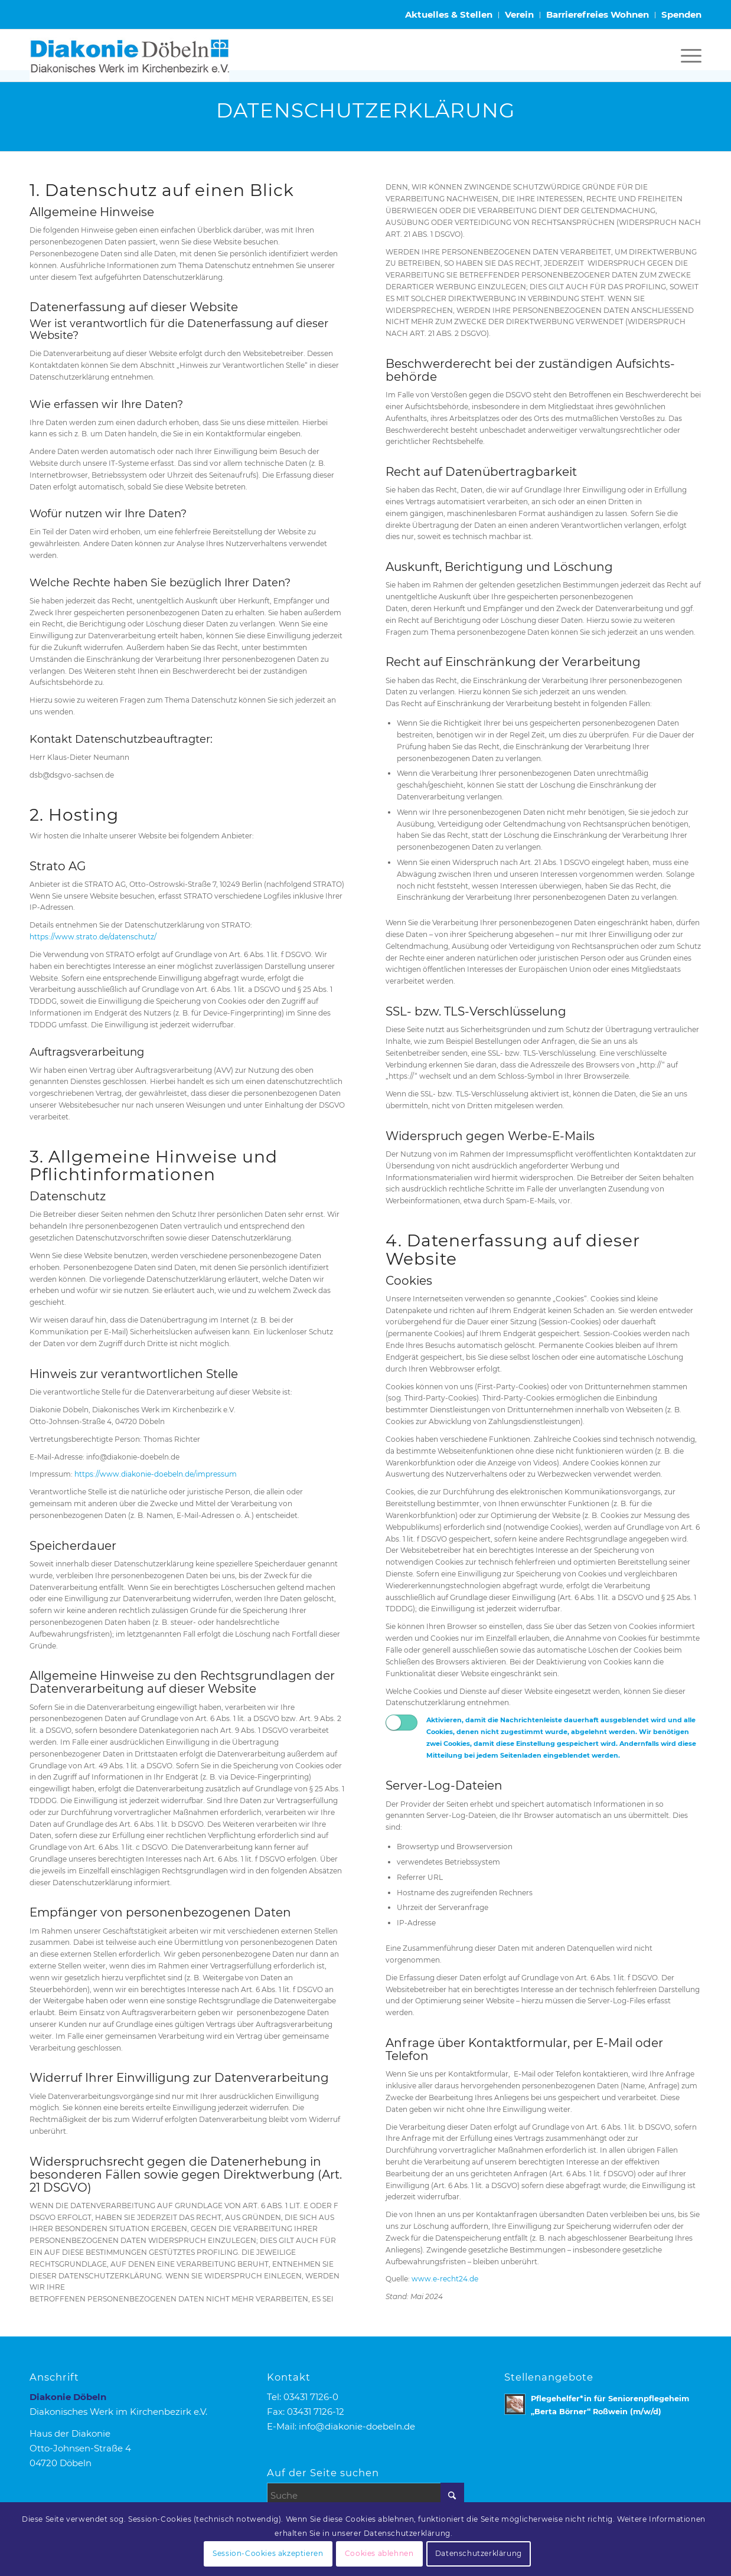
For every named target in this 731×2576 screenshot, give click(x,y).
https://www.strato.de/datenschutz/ (93, 936)
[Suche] (365, 2495)
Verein (519, 14)
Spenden (681, 14)
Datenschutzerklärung (478, 2553)
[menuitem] (449, 15)
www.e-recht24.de (445, 2278)
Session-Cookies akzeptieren (268, 2553)
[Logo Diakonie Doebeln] (129, 55)
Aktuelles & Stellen (448, 14)
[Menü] (687, 55)
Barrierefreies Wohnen (597, 14)
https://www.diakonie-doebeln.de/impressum (155, 1474)
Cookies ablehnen (379, 2553)
